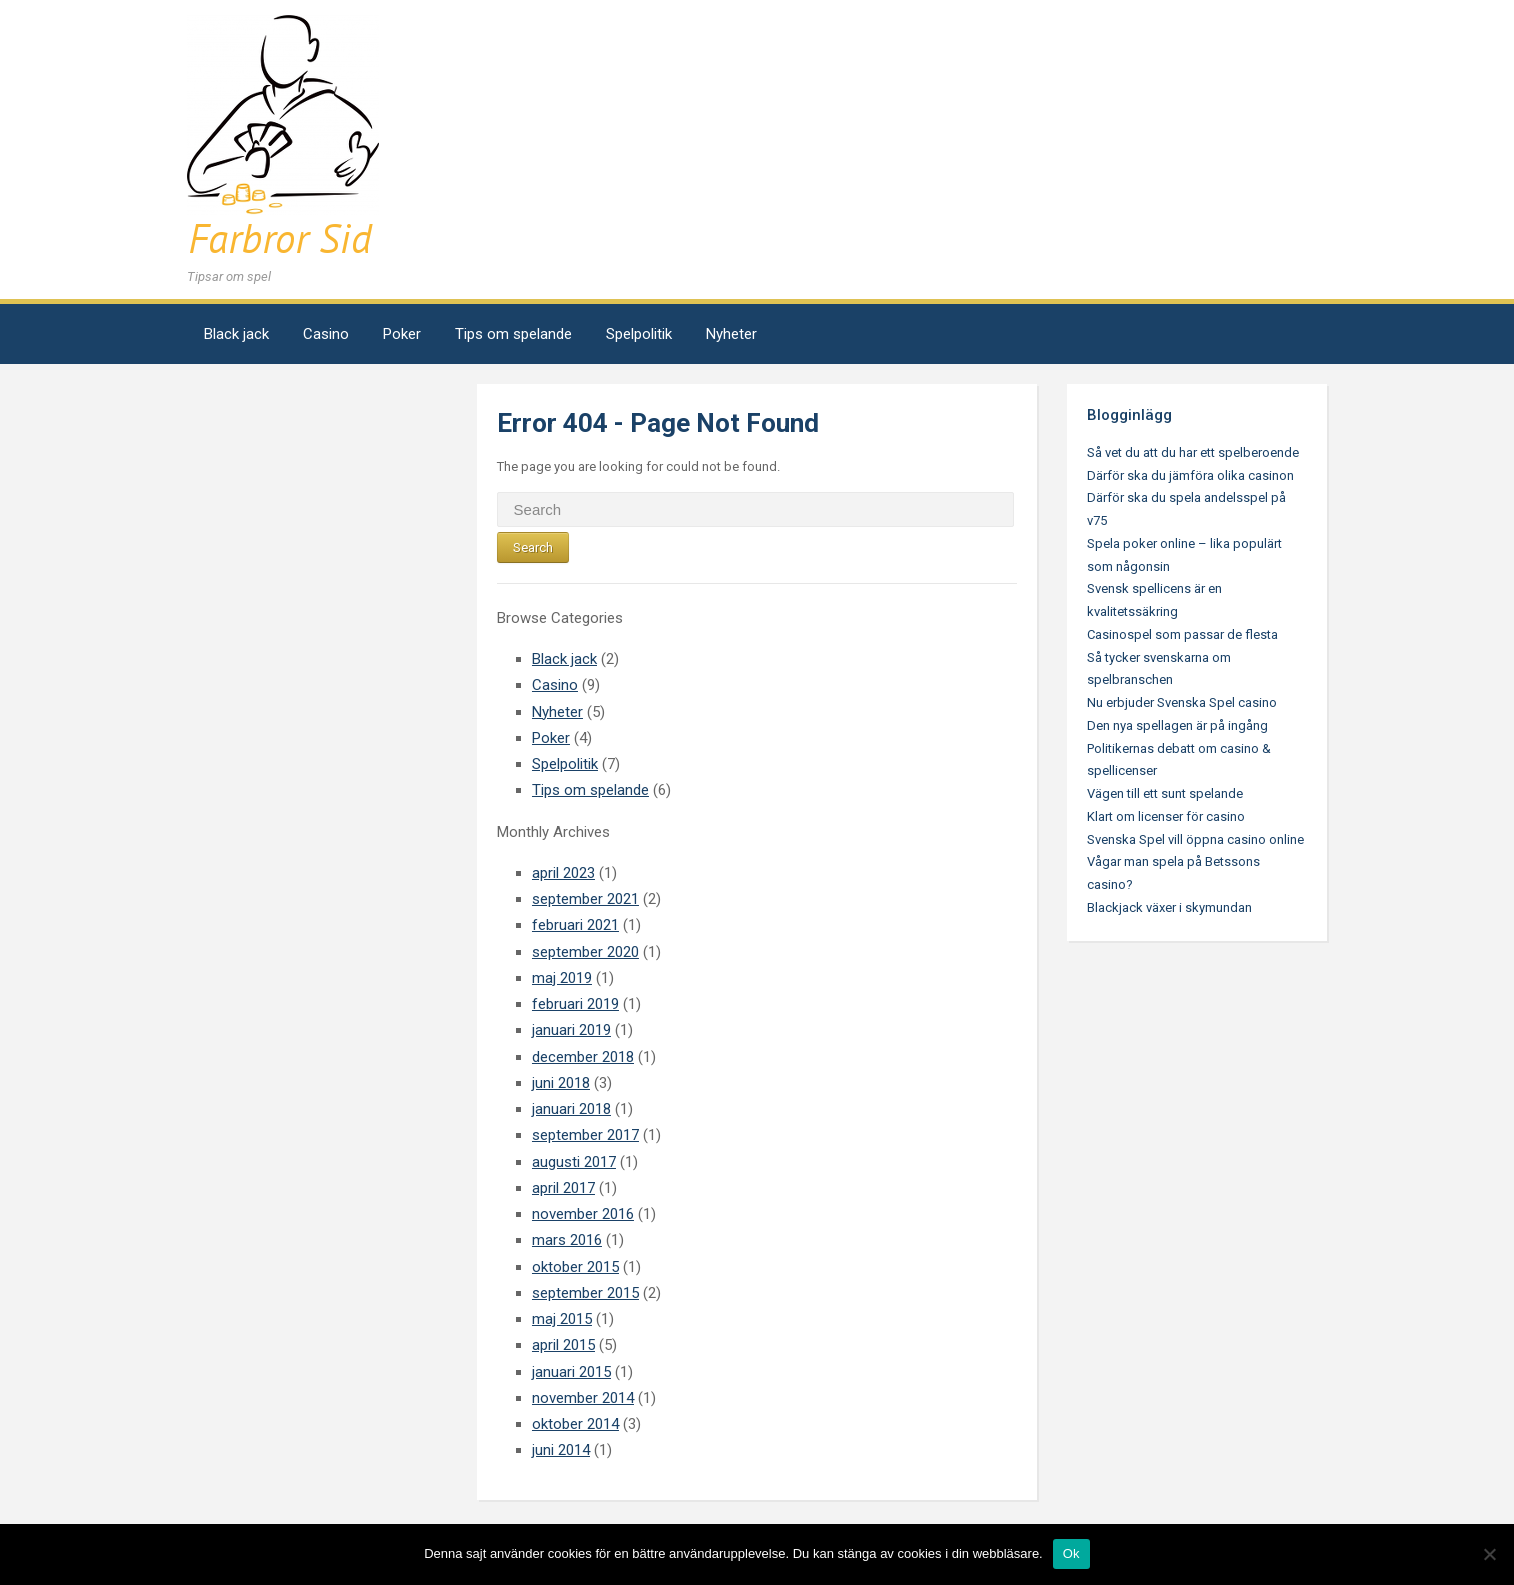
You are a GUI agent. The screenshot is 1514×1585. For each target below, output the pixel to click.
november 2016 (583, 1214)
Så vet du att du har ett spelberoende (1193, 452)
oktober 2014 (575, 1424)
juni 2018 (561, 1083)
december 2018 (583, 1057)
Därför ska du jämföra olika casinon (1190, 475)
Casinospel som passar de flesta (1182, 634)
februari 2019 (575, 1004)
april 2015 (563, 1345)
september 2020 (585, 952)
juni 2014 (561, 1450)
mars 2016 (567, 1240)
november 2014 (583, 1398)
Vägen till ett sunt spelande (1165, 793)
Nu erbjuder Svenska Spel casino (1182, 702)
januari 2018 (571, 1109)
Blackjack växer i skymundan (1169, 907)
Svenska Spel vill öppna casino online (1195, 839)
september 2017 (585, 1135)
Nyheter (731, 334)
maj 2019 (562, 978)
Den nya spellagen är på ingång (1177, 725)
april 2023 (563, 873)
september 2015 (585, 1293)
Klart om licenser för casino (1166, 816)
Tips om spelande (513, 334)
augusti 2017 (574, 1162)
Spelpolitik (639, 334)
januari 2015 (571, 1372)
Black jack (236, 334)
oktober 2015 (575, 1267)
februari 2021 (575, 925)
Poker (402, 334)
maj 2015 (562, 1319)
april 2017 (563, 1188)
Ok (1071, 1553)
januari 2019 (571, 1030)
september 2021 (585, 899)
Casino (326, 334)
